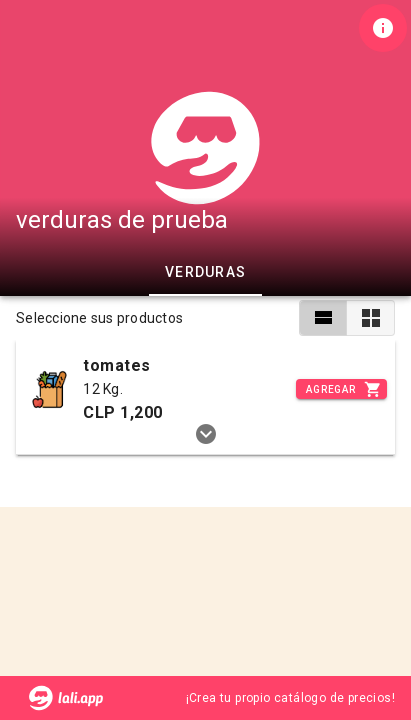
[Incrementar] (341, 389)
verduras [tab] (205, 272)
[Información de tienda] (383, 28)
